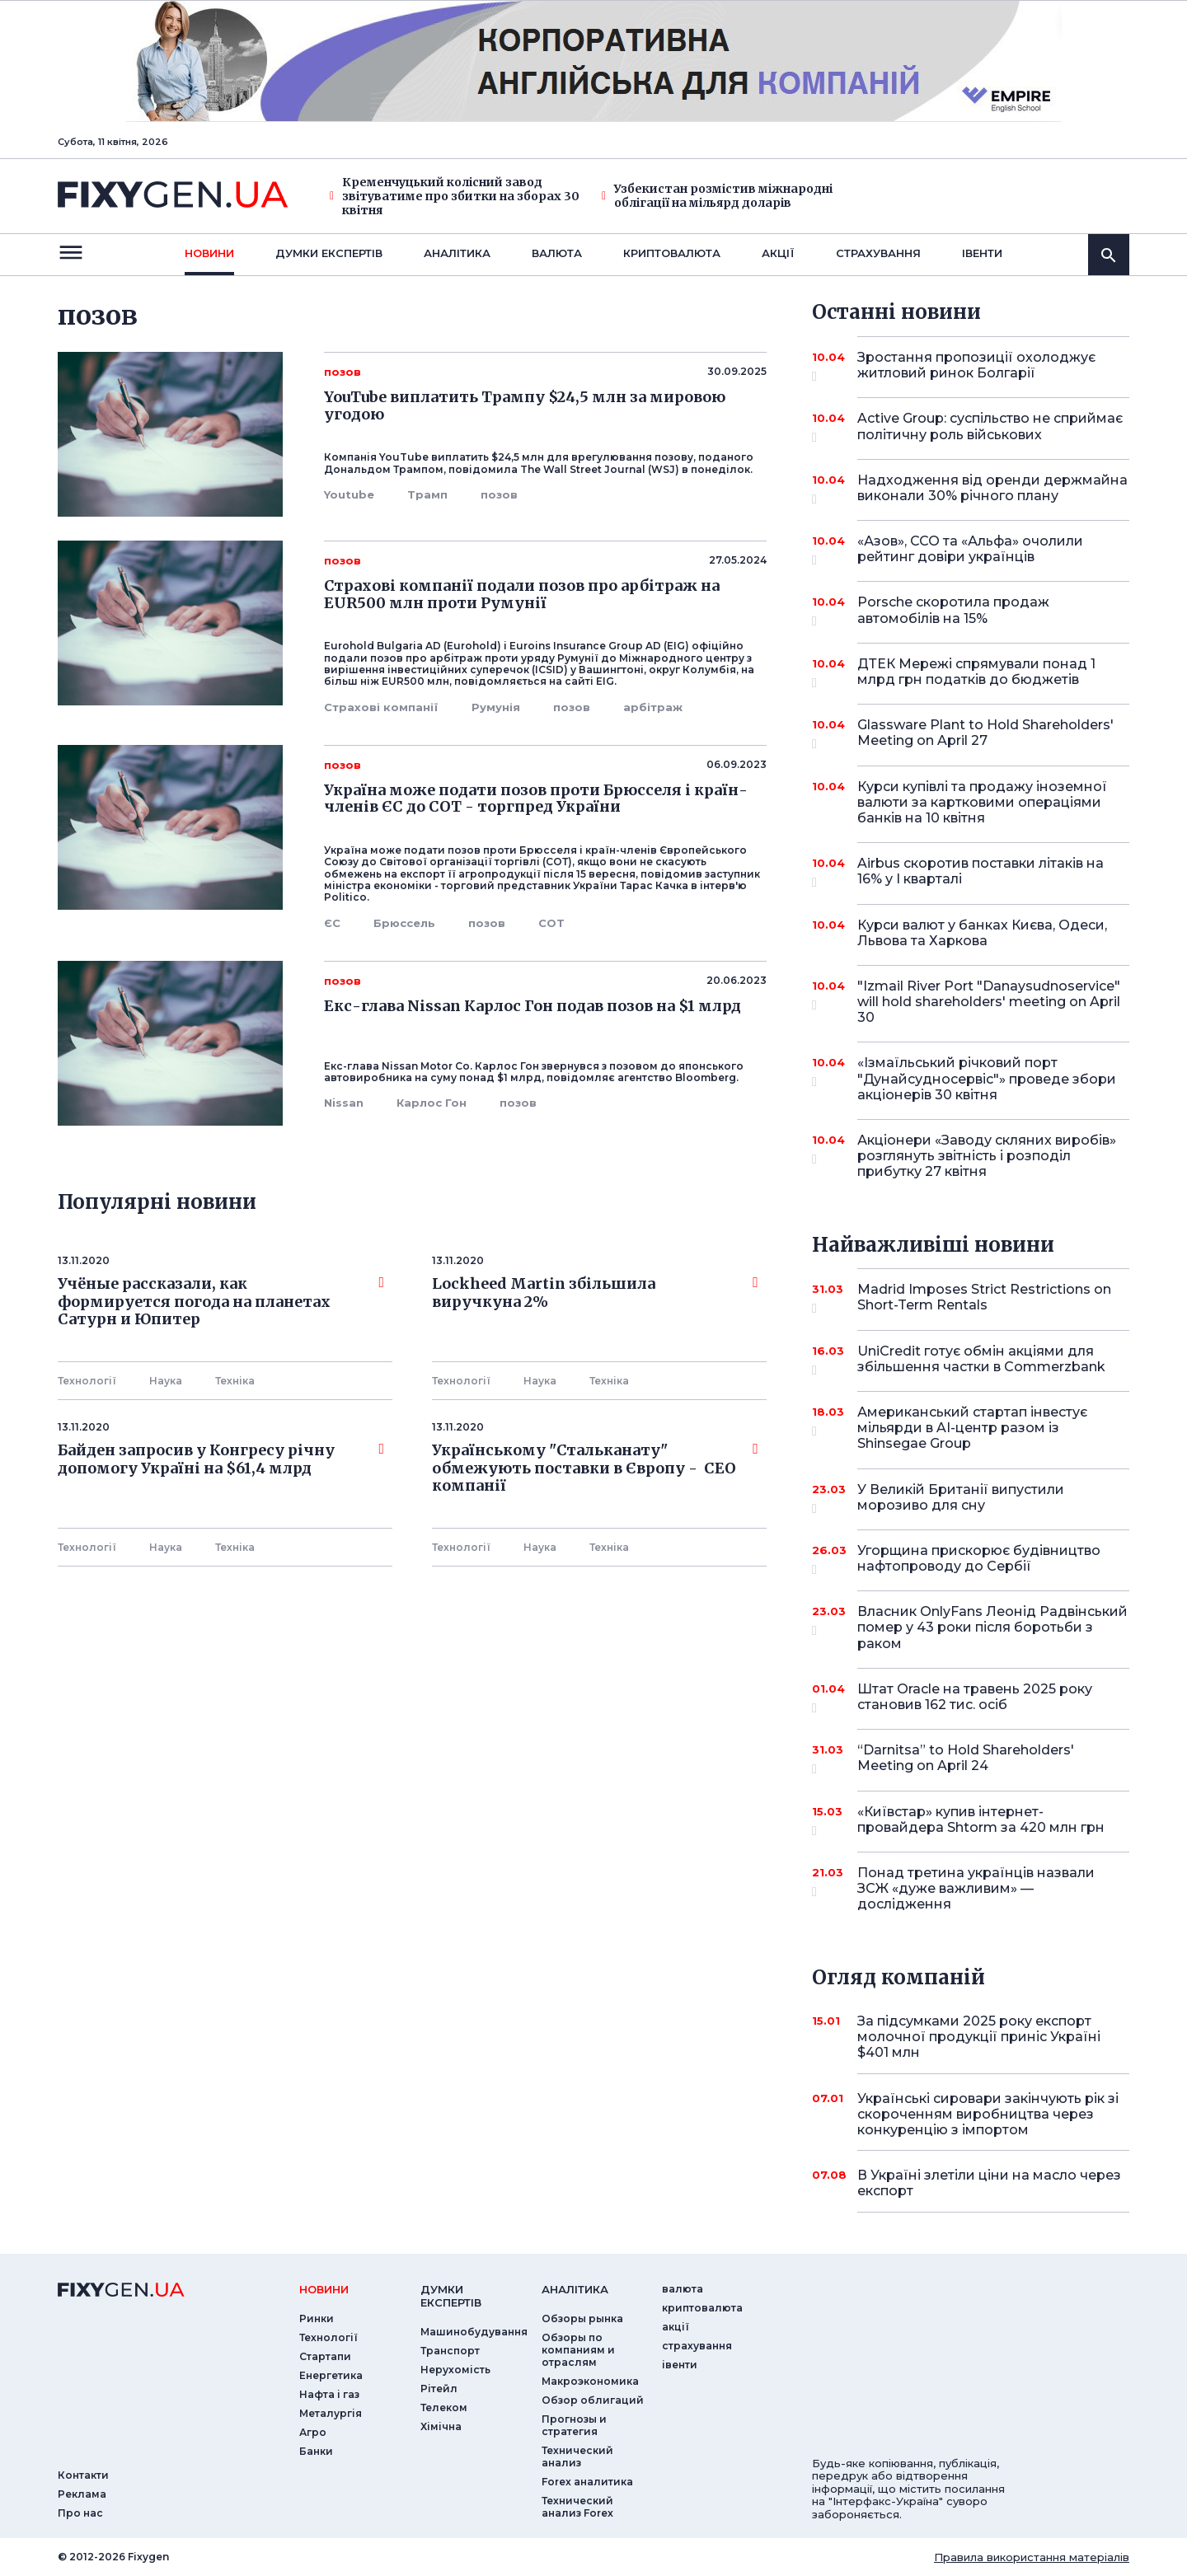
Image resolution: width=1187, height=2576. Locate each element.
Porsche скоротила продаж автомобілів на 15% (970, 611)
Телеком (443, 2407)
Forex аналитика (587, 2481)
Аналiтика (457, 253)
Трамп (427, 494)
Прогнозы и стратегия (574, 2425)
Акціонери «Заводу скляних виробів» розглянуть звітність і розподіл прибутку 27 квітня (986, 1155)
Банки (316, 2451)
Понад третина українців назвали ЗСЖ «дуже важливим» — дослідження (976, 1888)
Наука (165, 1381)
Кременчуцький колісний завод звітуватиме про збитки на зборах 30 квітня (454, 196)
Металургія (330, 2413)
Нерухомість (455, 2369)
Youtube (349, 494)
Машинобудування (474, 2331)
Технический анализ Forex (577, 2506)
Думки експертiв (328, 253)
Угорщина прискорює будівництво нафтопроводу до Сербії (978, 1559)
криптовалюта (671, 253)
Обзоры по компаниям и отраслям (578, 2349)
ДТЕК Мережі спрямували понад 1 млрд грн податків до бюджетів (976, 673)
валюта (557, 253)
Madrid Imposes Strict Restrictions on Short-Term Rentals (984, 1298)
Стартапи (325, 2356)
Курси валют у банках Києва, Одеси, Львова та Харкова (982, 932)
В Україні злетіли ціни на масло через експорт (989, 2183)
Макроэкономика (590, 2381)
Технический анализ (577, 2456)
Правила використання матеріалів (1031, 2557)
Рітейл (438, 2388)
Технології (87, 1381)
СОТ (551, 923)
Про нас (80, 2513)
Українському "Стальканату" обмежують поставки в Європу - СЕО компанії (595, 1468)
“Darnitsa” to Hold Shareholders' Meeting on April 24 (970, 1759)
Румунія (496, 707)
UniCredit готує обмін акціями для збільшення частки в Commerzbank (981, 1360)
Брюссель (404, 923)
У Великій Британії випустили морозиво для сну (970, 1498)
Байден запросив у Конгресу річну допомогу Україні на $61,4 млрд (221, 1459)
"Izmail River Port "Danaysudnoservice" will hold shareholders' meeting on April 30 (988, 1001)
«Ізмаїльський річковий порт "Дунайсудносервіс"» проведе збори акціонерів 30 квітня (986, 1078)
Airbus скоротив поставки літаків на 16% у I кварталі (980, 872)
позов (499, 494)
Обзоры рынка (582, 2318)
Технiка (235, 1381)
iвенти (982, 253)
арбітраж (653, 707)
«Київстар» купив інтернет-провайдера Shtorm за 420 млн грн (981, 1821)
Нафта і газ (329, 2394)
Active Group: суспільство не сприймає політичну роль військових (990, 427)
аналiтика (575, 2289)
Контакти (83, 2475)
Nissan (344, 1102)
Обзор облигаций (593, 2400)
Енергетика (331, 2375)
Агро (312, 2432)
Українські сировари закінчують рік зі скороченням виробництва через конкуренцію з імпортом (988, 2114)
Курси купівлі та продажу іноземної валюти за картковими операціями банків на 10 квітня (982, 802)
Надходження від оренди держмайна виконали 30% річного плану (992, 489)
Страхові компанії (381, 707)
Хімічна (441, 2426)
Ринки (316, 2318)
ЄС (332, 923)
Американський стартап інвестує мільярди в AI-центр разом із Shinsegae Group (972, 1427)
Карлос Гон (431, 1102)
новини (209, 253)
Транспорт (450, 2350)
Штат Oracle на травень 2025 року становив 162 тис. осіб (974, 1698)
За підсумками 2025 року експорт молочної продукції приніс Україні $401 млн (978, 2036)
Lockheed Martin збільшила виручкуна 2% (595, 1293)
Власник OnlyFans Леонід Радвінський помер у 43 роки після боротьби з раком (992, 1627)
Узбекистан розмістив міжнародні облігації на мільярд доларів (717, 196)
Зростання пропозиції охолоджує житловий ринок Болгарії (976, 366)
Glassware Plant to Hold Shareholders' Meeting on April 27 (985, 734)
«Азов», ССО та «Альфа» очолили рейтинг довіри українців (970, 550)
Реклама (82, 2494)
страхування (878, 253)
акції (778, 253)
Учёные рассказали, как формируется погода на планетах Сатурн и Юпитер (221, 1301)
